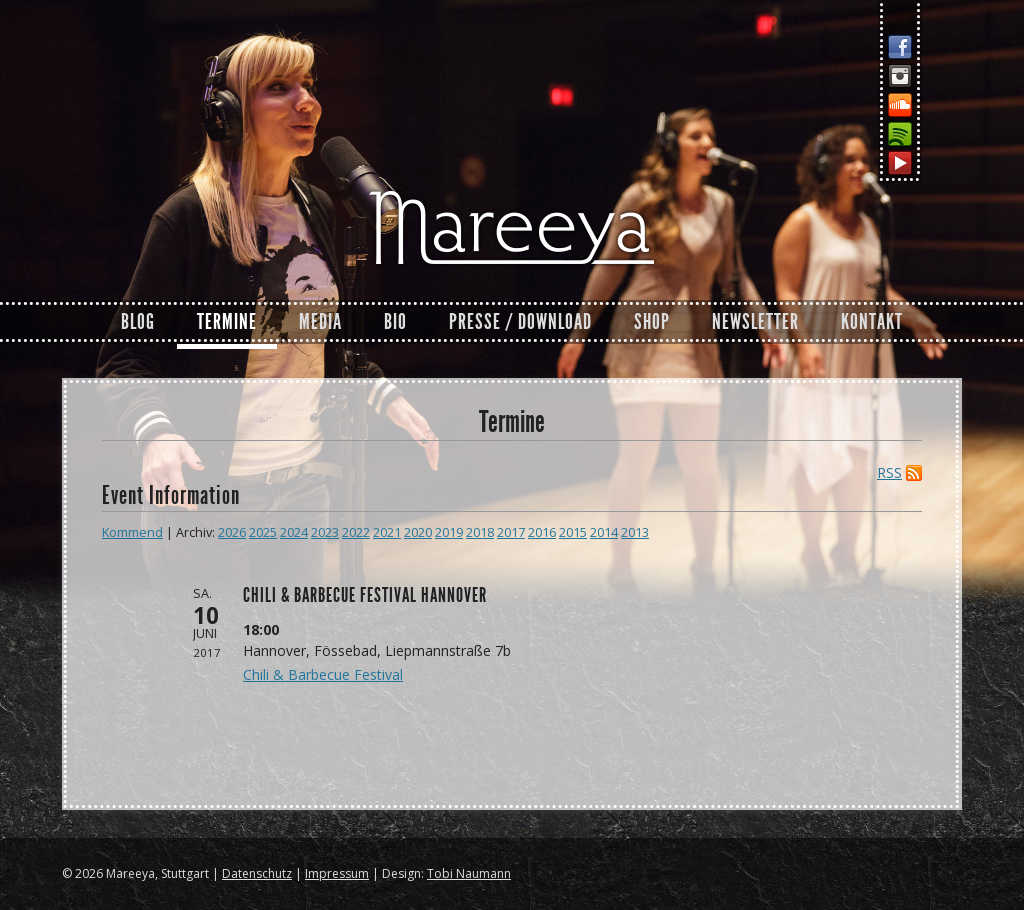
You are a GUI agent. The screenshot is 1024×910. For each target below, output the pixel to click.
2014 (604, 532)
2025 (263, 532)
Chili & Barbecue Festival (323, 674)
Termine (227, 322)
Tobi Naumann (469, 873)
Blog (138, 322)
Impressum (337, 873)
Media (320, 322)
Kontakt (872, 322)
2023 (325, 532)
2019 (449, 532)
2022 (356, 532)
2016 (542, 532)
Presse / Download (520, 322)
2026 (232, 532)
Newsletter (755, 322)
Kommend (132, 532)
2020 (418, 532)
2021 (387, 532)
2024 (294, 532)
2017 (511, 532)
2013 (635, 532)
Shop (652, 322)
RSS (889, 473)
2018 (480, 532)
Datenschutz (257, 873)
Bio (395, 322)
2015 (573, 532)
